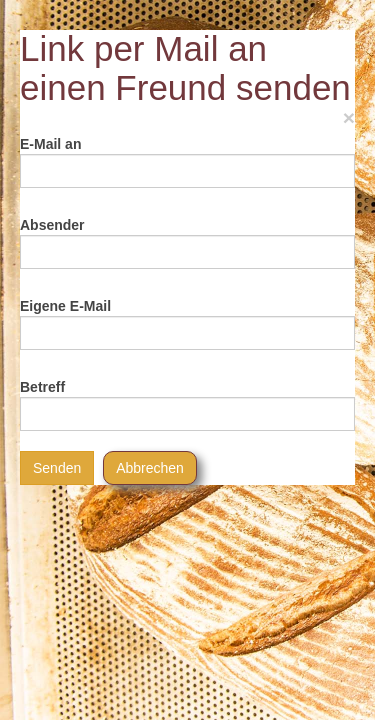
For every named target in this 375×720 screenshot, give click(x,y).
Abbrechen (150, 468)
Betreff (42, 387)
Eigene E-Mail (65, 306)
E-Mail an (50, 144)
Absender (52, 225)
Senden (57, 468)
